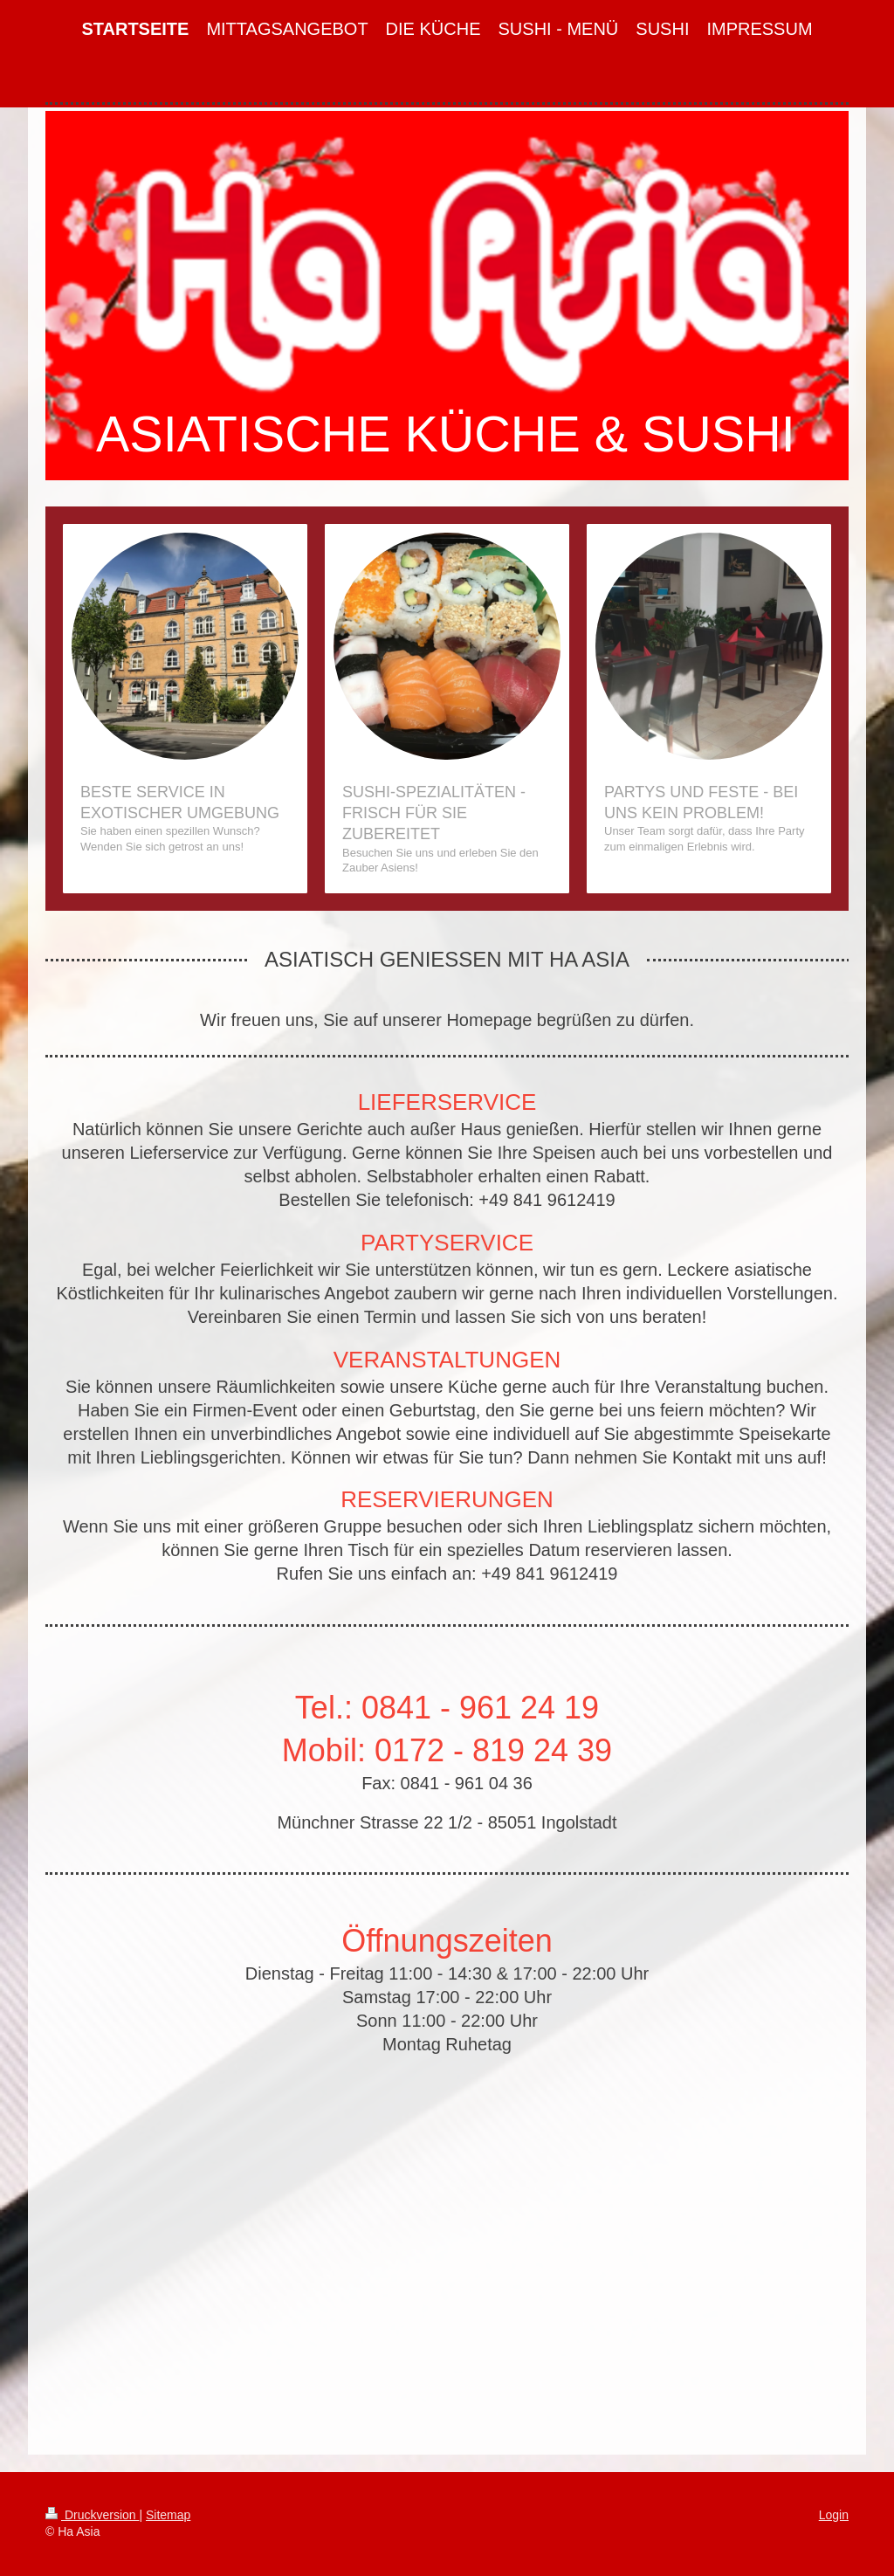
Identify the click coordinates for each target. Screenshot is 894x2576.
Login (834, 2515)
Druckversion (92, 2515)
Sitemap (168, 2515)
